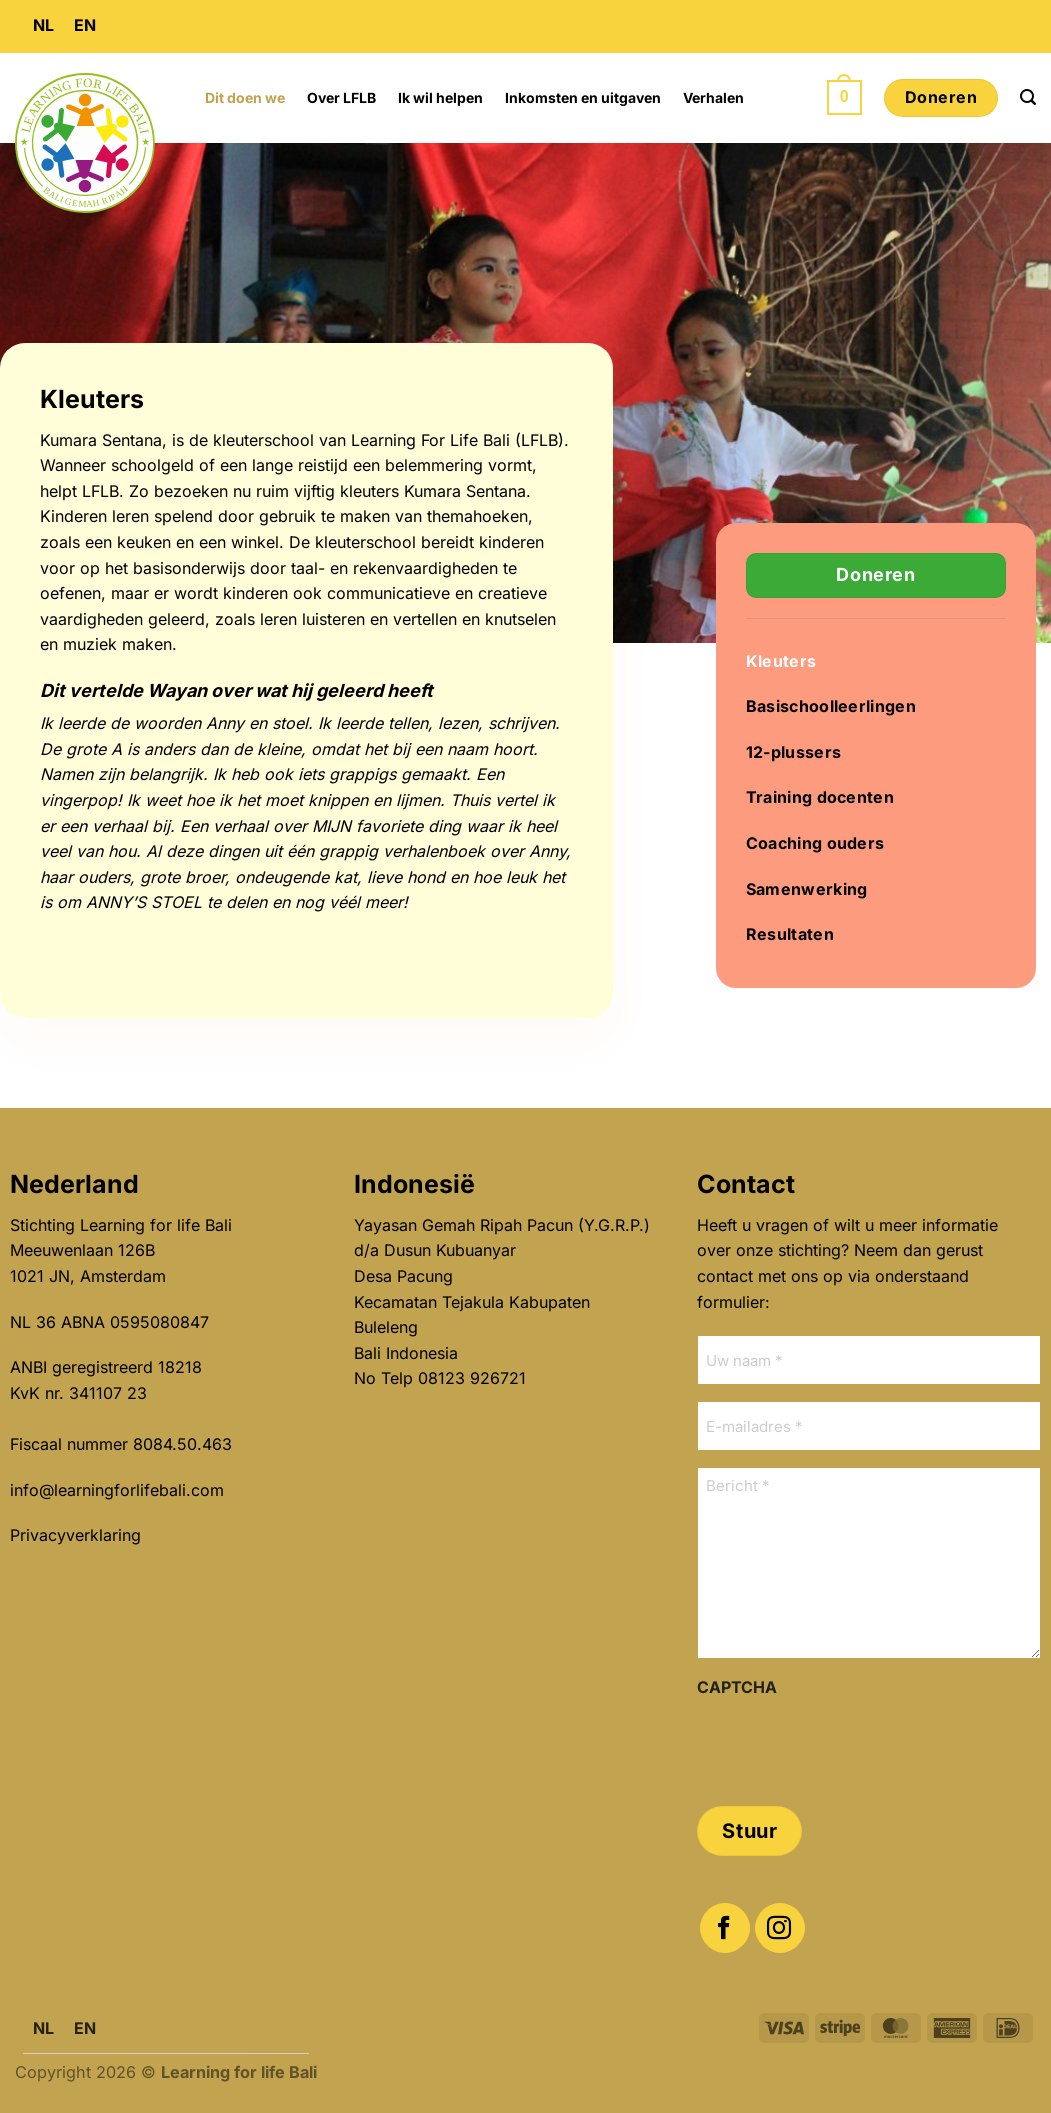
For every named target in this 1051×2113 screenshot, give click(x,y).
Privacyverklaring (75, 1535)
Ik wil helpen (440, 97)
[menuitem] (43, 26)
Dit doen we (245, 97)
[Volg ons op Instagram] (780, 1928)
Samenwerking (807, 889)
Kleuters (781, 661)
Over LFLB (341, 97)
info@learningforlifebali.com (117, 1490)
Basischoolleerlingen (831, 706)
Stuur (749, 1831)
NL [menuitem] (43, 25)
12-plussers (794, 752)
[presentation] (849, 1745)
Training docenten (820, 797)
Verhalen (713, 97)
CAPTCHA (737, 1687)
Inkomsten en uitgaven (583, 97)
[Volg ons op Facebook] (725, 1928)
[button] (844, 97)
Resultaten (790, 934)
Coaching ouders (815, 843)
